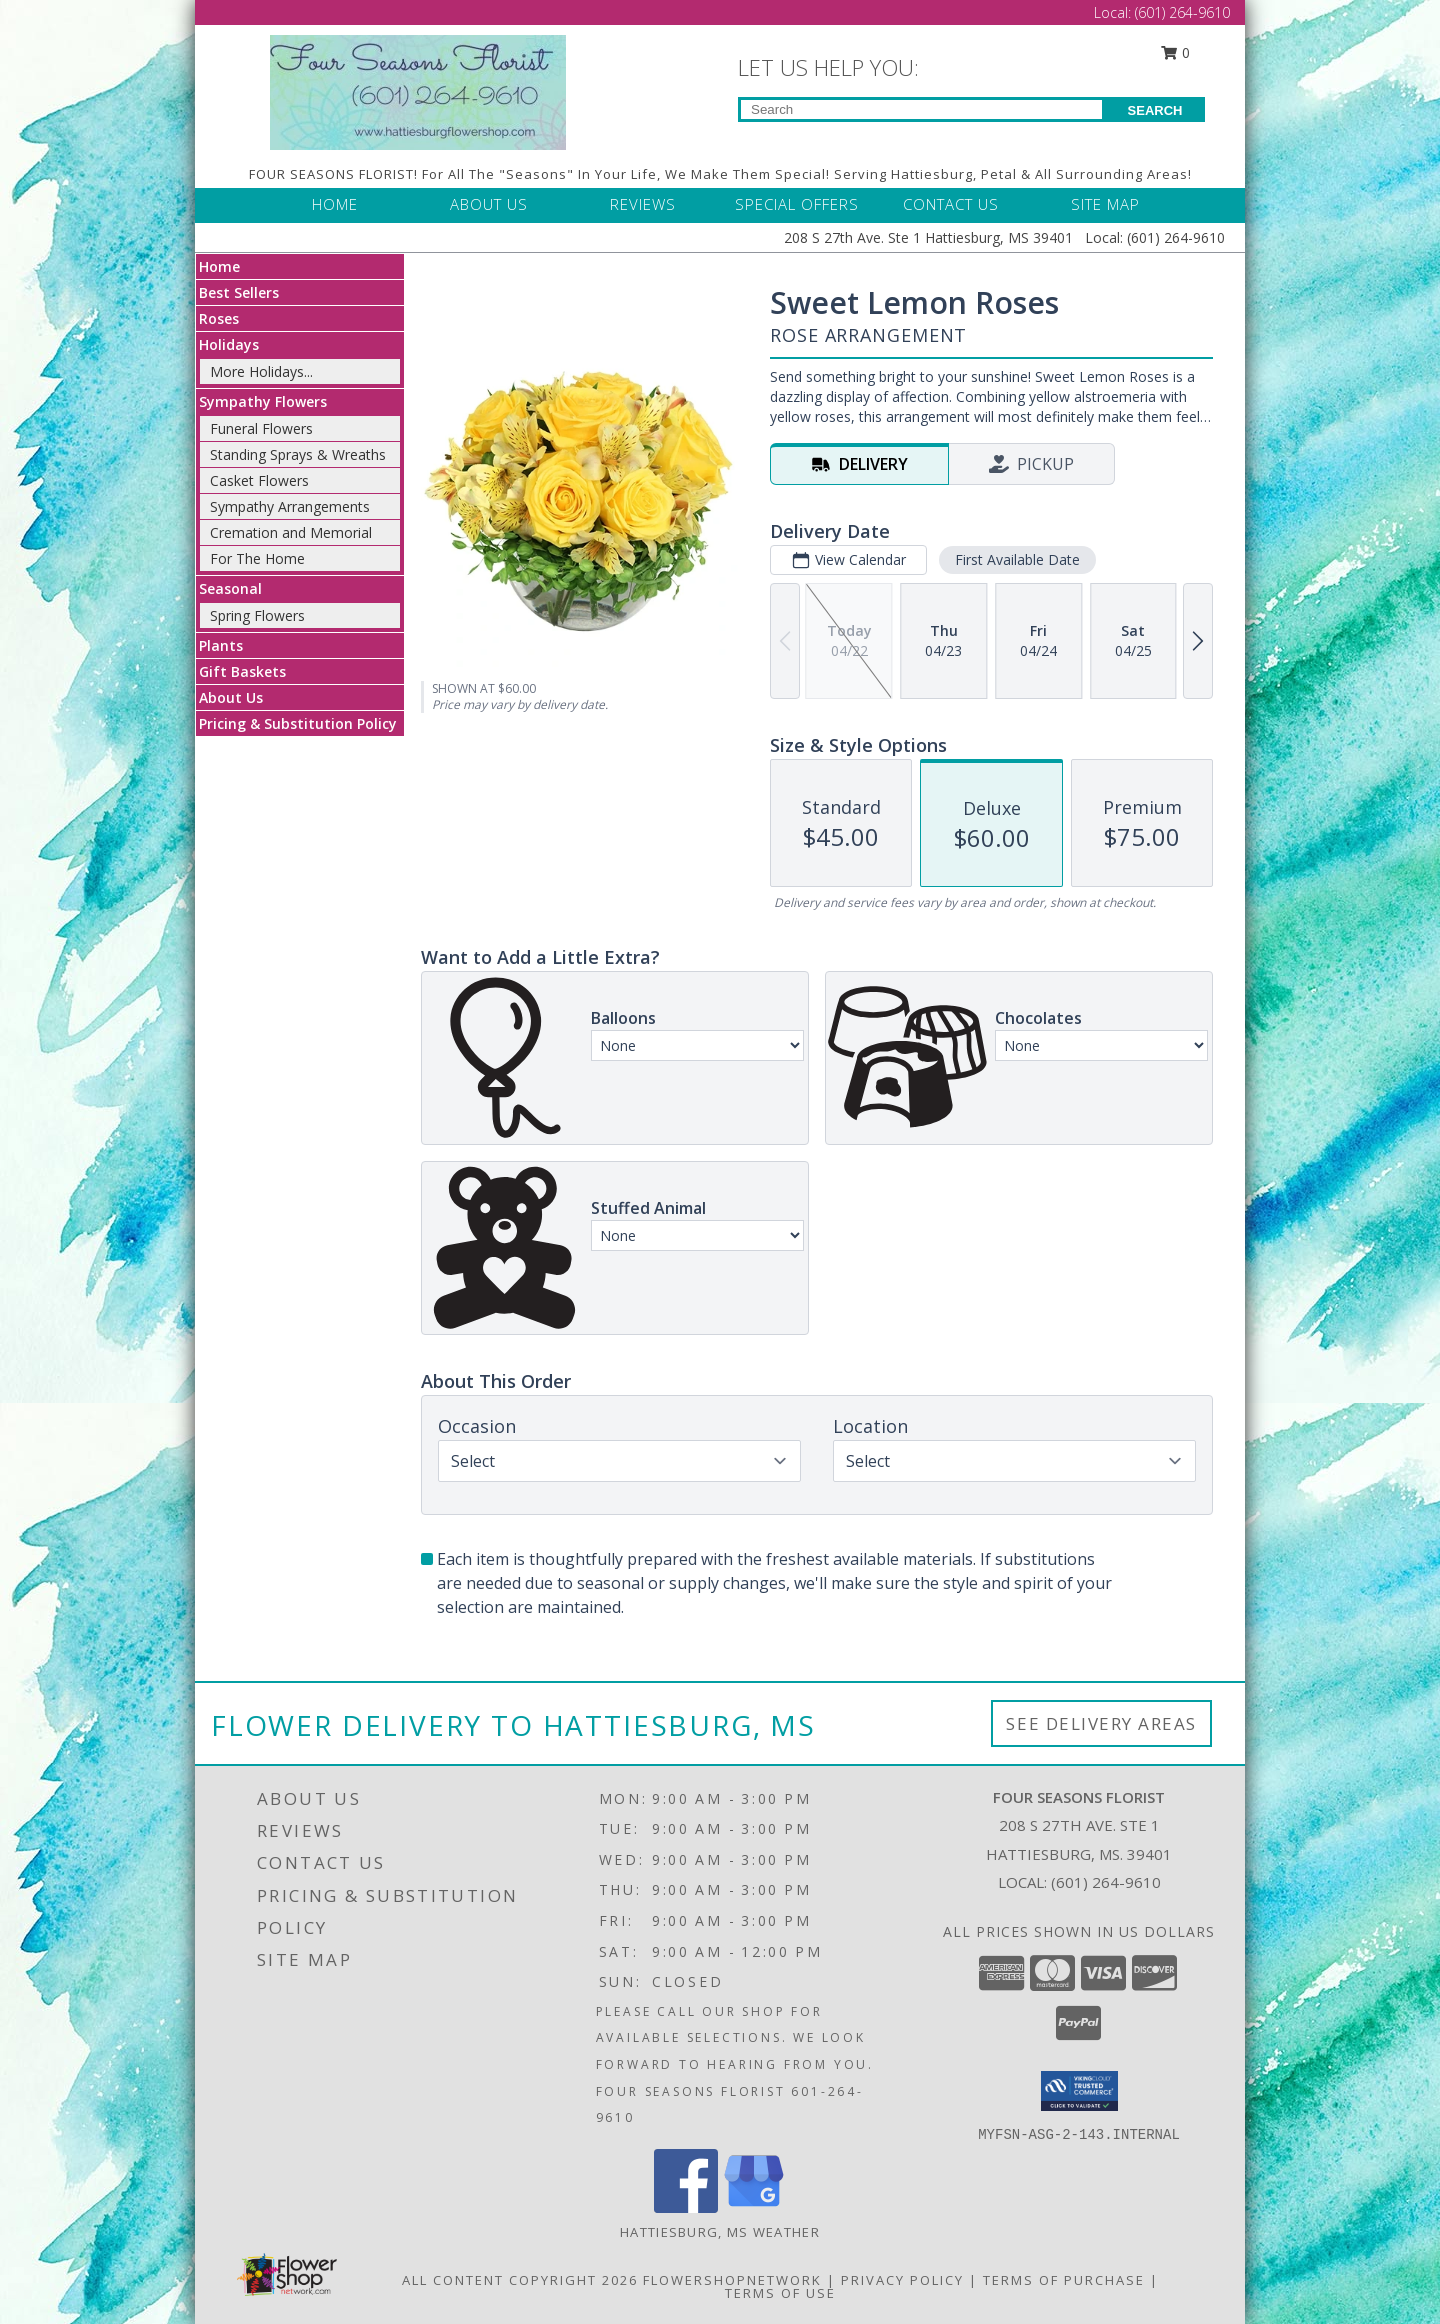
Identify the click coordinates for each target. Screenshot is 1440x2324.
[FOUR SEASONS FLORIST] (418, 90)
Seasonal (230, 588)
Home (219, 266)
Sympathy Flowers (263, 401)
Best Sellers (239, 292)
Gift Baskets (242, 671)
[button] (1079, 2091)
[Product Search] (921, 109)
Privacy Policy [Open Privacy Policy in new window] (902, 2280)
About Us (231, 697)
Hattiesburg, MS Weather (720, 2232)
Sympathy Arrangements (290, 506)
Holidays (229, 344)
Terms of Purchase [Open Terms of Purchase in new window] (1064, 2280)
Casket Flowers (259, 480)
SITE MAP (1105, 204)
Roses (219, 318)
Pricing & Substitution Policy (298, 723)
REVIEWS (643, 204)
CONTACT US (951, 204)
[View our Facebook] (686, 2207)
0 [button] (1176, 52)
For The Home (257, 558)
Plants (221, 645)
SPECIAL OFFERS (797, 204)
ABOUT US (489, 204)
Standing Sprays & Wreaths (298, 454)
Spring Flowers (257, 615)
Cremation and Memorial (291, 532)
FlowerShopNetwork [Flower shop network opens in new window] (732, 2280)
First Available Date (1017, 559)
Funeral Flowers (261, 428)
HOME (335, 204)
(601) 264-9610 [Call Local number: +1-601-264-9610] (1182, 12)
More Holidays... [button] (261, 371)
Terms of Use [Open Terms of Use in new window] (780, 2293)
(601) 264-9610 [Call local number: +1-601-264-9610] (1106, 1882)
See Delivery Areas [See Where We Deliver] (1101, 1723)
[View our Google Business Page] (754, 2207)
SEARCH (1155, 110)
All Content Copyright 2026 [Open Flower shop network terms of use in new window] (520, 2280)
